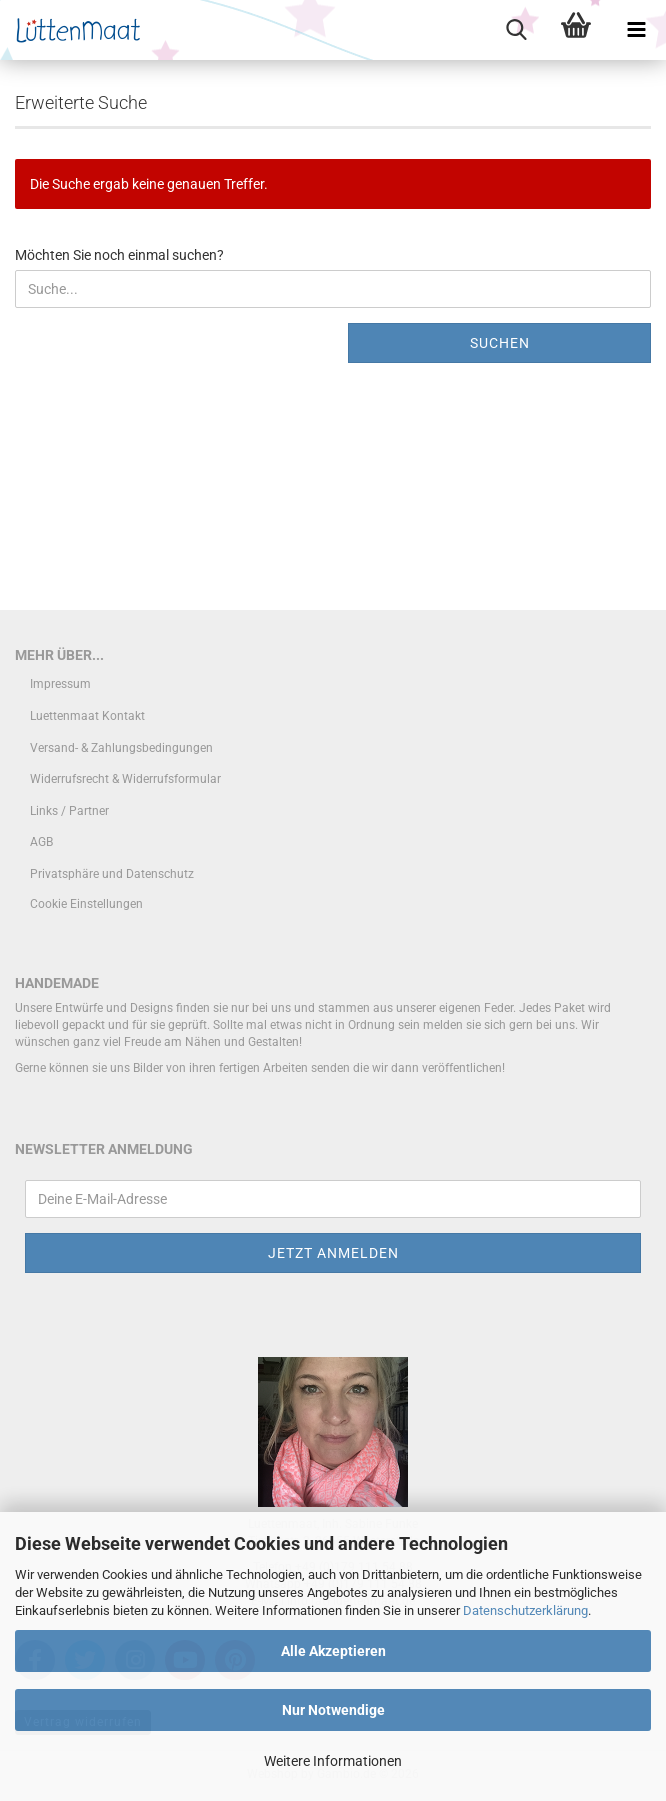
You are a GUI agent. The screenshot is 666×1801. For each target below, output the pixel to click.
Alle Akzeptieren (333, 1651)
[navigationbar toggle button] (636, 30)
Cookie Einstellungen (86, 904)
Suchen (500, 343)
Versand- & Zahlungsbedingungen (121, 748)
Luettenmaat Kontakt (87, 716)
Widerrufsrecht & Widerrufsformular (125, 779)
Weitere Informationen (333, 1761)
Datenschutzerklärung (525, 1610)
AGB (41, 842)
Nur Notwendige (333, 1710)
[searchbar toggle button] (516, 30)
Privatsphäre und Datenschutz (112, 874)
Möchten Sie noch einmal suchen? (119, 255)
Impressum (60, 684)
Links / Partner (69, 811)
